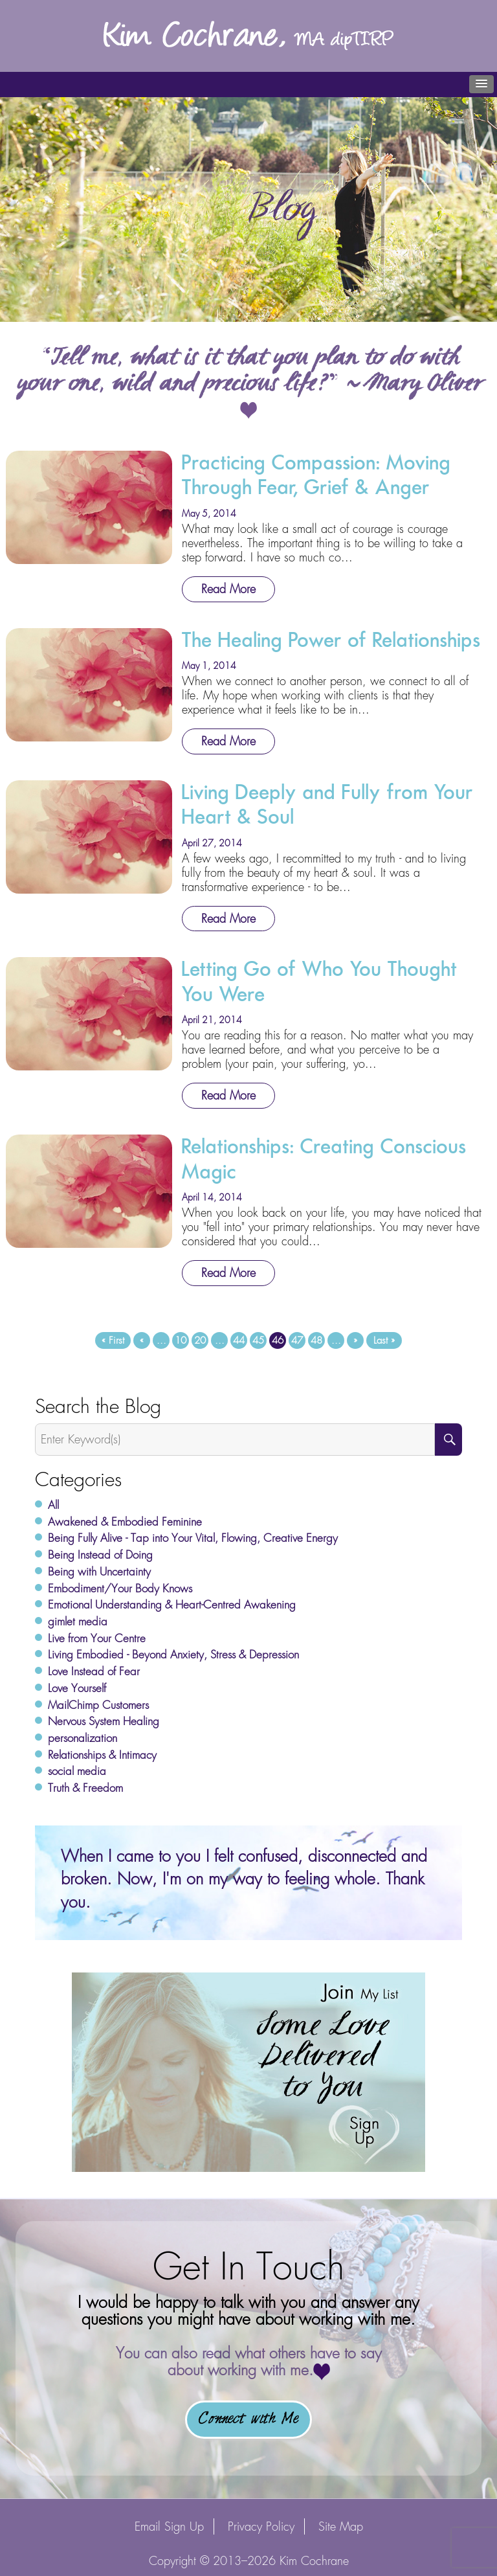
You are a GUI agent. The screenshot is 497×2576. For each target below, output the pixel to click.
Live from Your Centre (97, 1638)
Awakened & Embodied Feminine (125, 1522)
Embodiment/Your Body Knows (120, 1588)
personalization (82, 1738)
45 (258, 1340)
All (53, 1505)
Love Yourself (77, 1688)
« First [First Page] (113, 1340)
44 (239, 1340)
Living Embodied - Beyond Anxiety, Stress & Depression (173, 1654)
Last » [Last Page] (384, 1340)
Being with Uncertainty (99, 1572)
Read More (228, 589)
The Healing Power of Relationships (331, 640)
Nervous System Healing (103, 1721)
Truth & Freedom (85, 1788)
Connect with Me (248, 2419)
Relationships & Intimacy (102, 1755)
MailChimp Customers (98, 1705)
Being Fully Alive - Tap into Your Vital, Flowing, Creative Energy (193, 1538)
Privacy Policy (261, 2526)
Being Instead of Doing (100, 1555)
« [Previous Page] (142, 1340)
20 (200, 1340)
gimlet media (77, 1621)
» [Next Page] (355, 1340)
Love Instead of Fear (94, 1671)
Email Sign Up (169, 2526)
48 (316, 1340)
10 (180, 1340)
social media (77, 1771)
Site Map (340, 2526)
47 (297, 1340)
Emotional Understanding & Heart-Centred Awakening (172, 1605)
